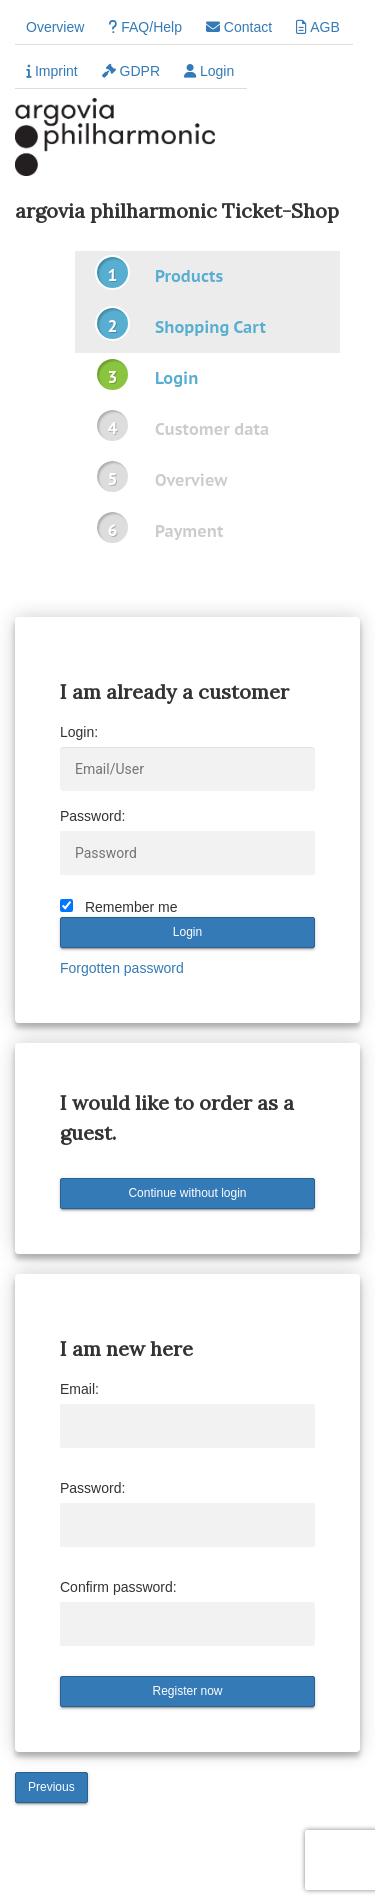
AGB (318, 27)
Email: (79, 1389)
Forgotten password (122, 968)
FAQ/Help (145, 27)
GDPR (131, 71)
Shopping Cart (210, 327)
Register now (187, 1691)
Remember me (131, 907)
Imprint (52, 71)
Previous (51, 1787)
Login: (79, 732)
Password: (92, 816)
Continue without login (187, 1193)
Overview (55, 27)
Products (189, 276)
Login (209, 71)
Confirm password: (118, 1587)
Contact (239, 27)
